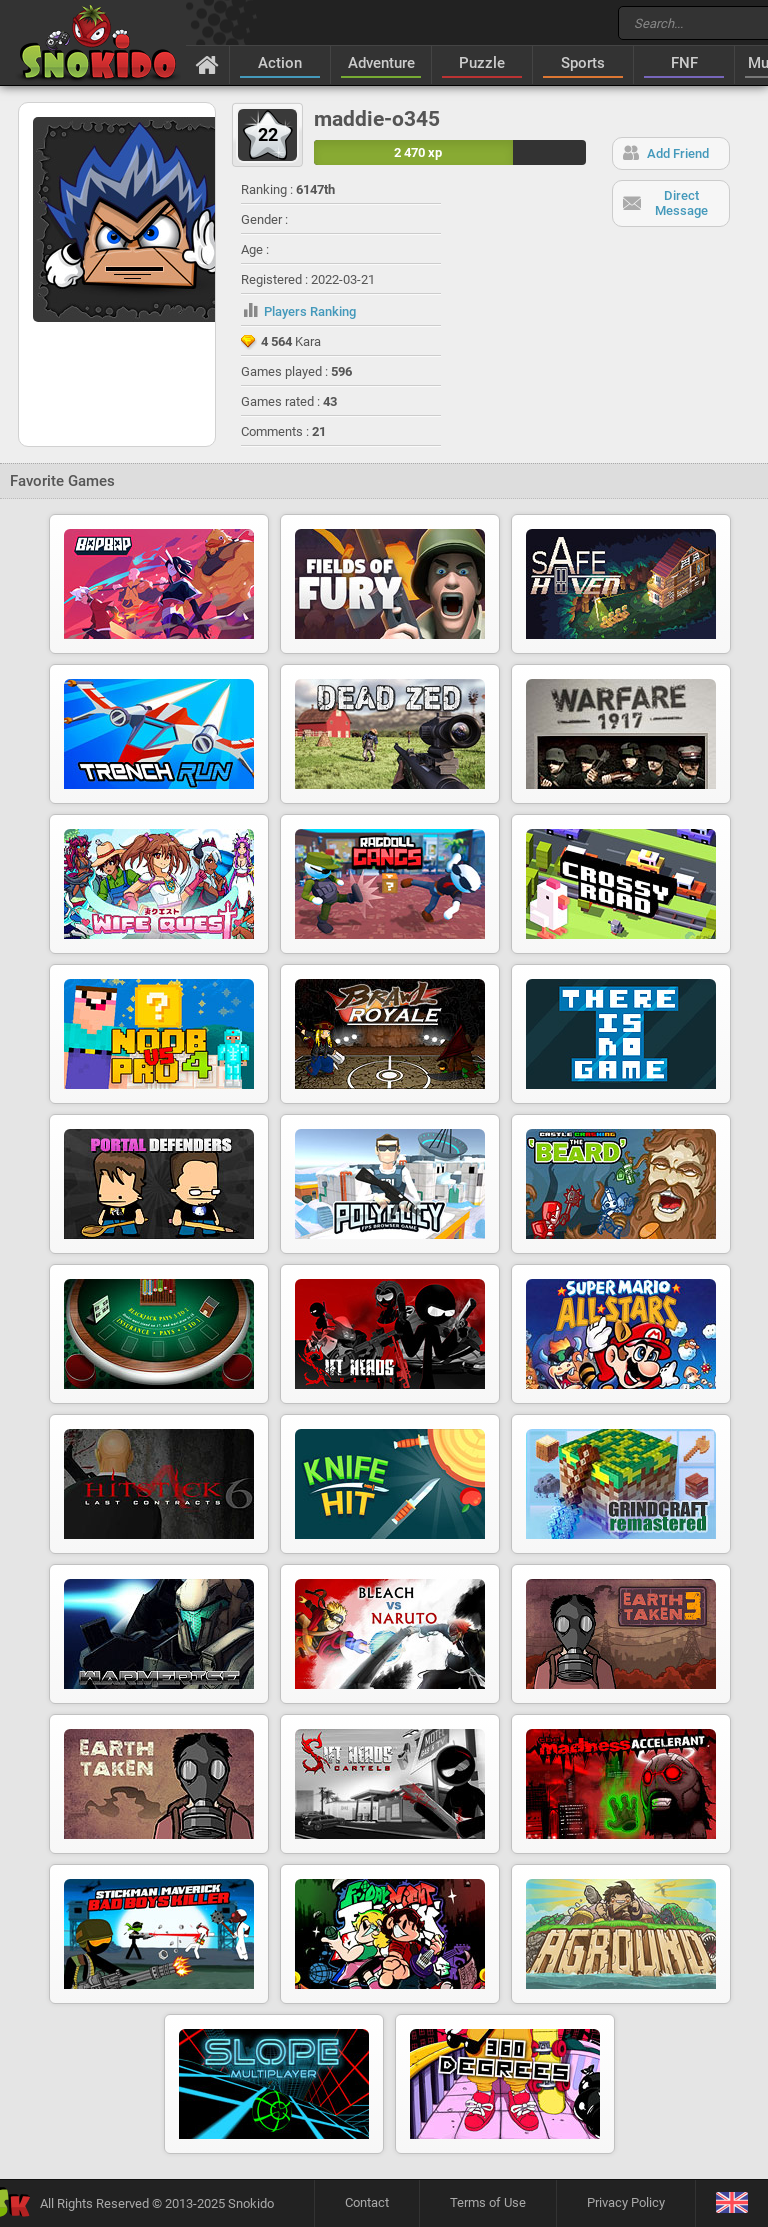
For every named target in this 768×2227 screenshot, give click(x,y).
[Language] (731, 2203)
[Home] (207, 64)
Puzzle (482, 63)
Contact (367, 2202)
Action (280, 63)
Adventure (381, 63)
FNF (684, 63)
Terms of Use (488, 2202)
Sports (583, 63)
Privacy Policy (626, 2202)
